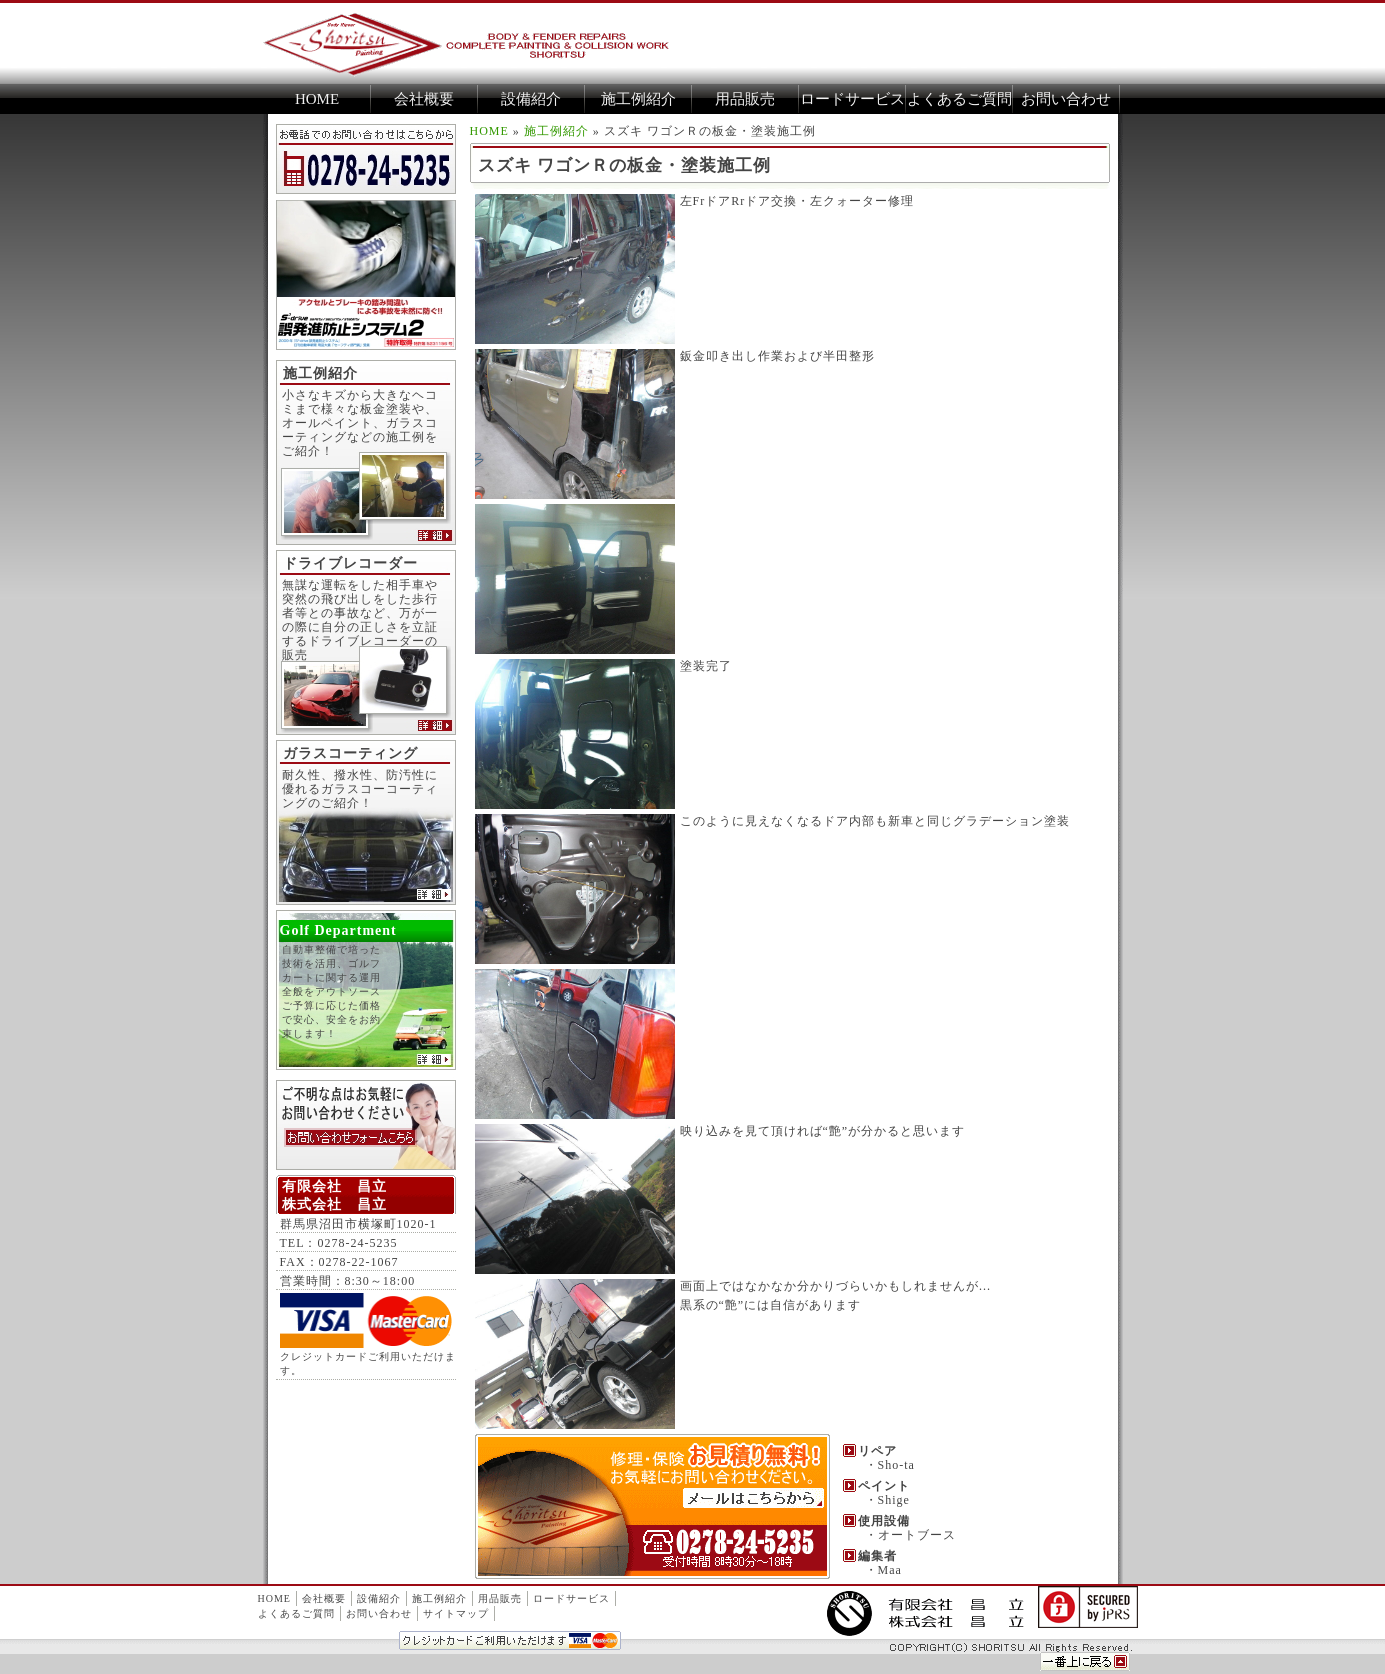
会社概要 (424, 99)
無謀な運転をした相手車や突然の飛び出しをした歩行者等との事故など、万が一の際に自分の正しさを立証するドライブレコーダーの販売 (360, 620)
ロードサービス (852, 99)
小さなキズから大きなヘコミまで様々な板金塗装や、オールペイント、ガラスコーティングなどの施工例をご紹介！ (360, 423)
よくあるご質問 (959, 99)
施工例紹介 (638, 99)
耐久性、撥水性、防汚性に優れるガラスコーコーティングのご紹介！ (360, 789)
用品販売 (745, 99)
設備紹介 (531, 99)
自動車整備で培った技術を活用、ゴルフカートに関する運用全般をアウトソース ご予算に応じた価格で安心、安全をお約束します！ (361, 1008)
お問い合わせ (1066, 99)
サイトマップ (456, 1613)
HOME (317, 99)
